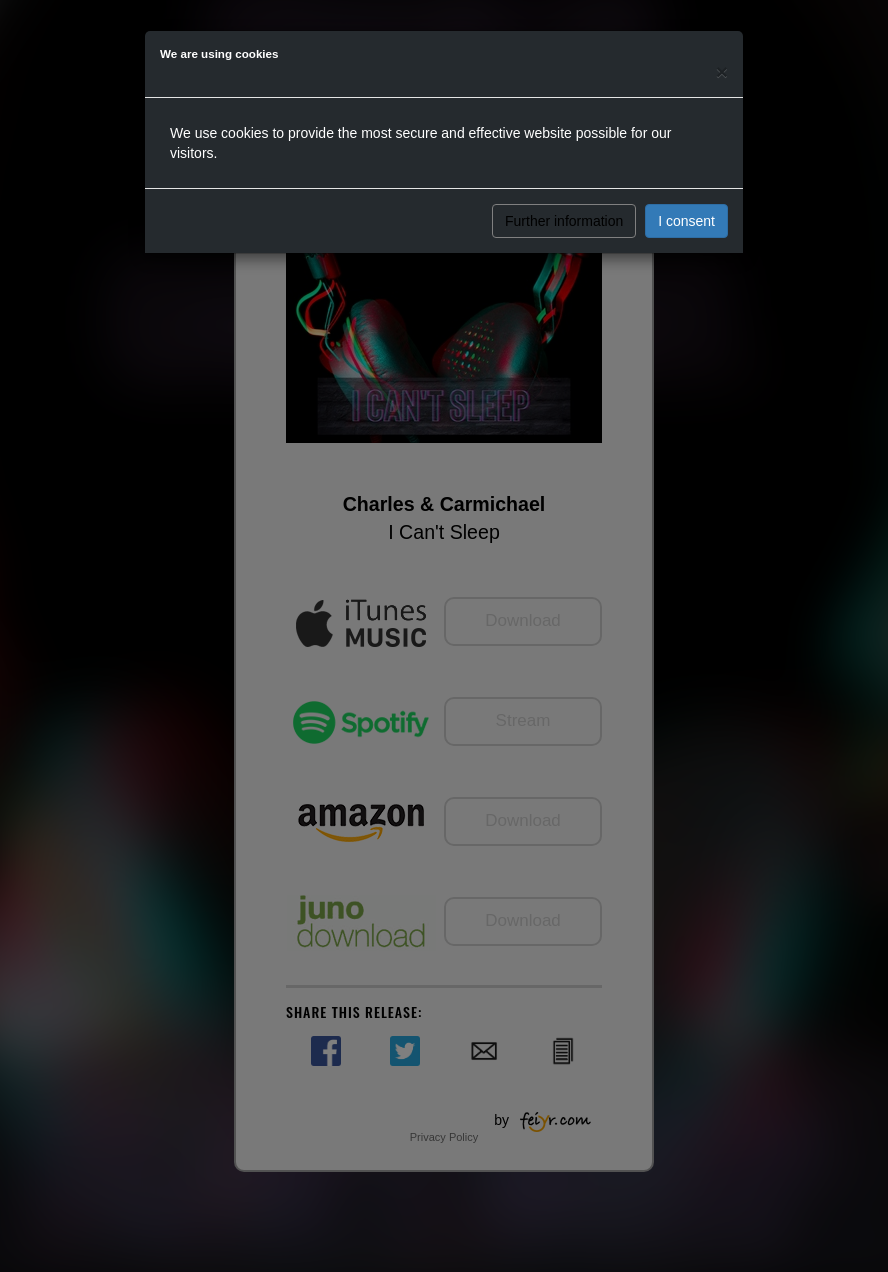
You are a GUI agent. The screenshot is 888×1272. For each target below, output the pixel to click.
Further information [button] (564, 221)
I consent (686, 221)
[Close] (722, 71)
